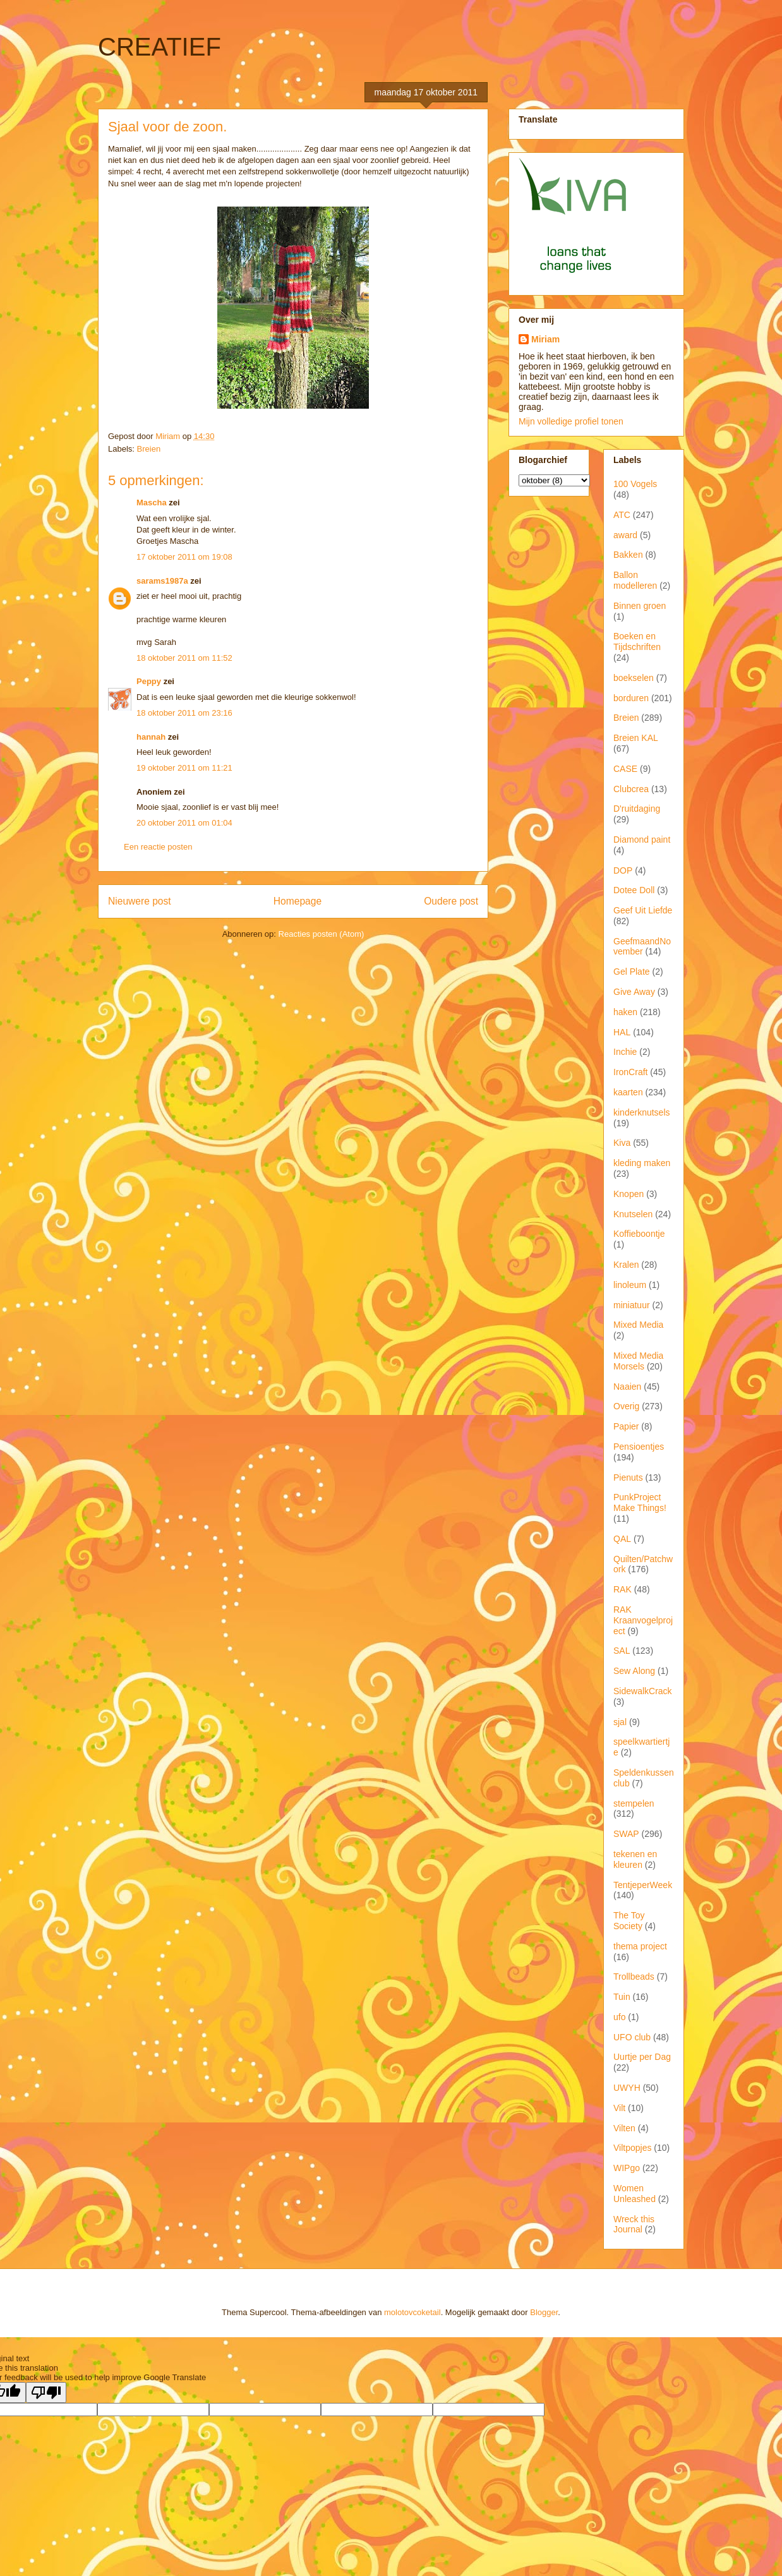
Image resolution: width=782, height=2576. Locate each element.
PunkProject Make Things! (639, 1502)
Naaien (627, 1386)
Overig (626, 1406)
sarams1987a (162, 581)
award (625, 535)
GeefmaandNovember (642, 946)
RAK (622, 1589)
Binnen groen (639, 606)
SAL (621, 1651)
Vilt (619, 2108)
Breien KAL (635, 738)
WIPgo (626, 2168)
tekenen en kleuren (635, 1859)
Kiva (621, 1143)
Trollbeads (633, 1976)
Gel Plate (631, 971)
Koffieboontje (639, 1234)
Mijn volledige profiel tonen (571, 421)
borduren (631, 698)
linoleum (629, 1285)
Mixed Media (638, 1325)
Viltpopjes (632, 2148)
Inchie (625, 1052)
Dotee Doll (633, 890)
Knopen (628, 1194)
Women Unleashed (634, 2193)
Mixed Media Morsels (638, 1361)
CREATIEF (159, 47)
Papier (626, 1426)
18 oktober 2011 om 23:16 (184, 713)
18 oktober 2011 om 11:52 (184, 658)
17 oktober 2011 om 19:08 (184, 557)
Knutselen (633, 1214)
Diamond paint (641, 839)
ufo (619, 2017)
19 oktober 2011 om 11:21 (184, 768)
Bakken (628, 555)
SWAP (626, 1834)
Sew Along (634, 1671)
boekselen (633, 678)
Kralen (626, 1265)
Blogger (544, 2312)
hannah (150, 737)
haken (625, 1012)
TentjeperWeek (642, 1885)
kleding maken (641, 1163)
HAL (621, 1032)
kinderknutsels (641, 1112)
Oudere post (451, 901)
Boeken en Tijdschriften (637, 641)
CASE (625, 769)
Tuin (621, 1997)
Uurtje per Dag (642, 2057)
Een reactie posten (158, 847)
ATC (621, 515)
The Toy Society (629, 1920)
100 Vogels (635, 484)
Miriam (545, 339)
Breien (149, 449)
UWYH (627, 2088)
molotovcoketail (412, 2312)
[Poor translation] (46, 2392)
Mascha (151, 502)
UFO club (632, 2037)
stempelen (633, 1803)
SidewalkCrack (642, 1691)
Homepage (298, 901)
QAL (622, 1539)
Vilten (624, 2128)
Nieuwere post (139, 901)
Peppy (148, 681)
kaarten (628, 1092)
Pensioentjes (638, 1446)
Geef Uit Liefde (642, 910)
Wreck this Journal (633, 2224)
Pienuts (628, 1477)
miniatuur (631, 1305)
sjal (620, 1722)
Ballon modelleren (635, 580)
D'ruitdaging (636, 808)
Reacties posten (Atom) (321, 934)
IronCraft (630, 1072)
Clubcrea (631, 789)
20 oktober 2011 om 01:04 (184, 823)
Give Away (634, 992)
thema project (640, 1946)
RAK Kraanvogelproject (643, 1620)
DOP (622, 870)
